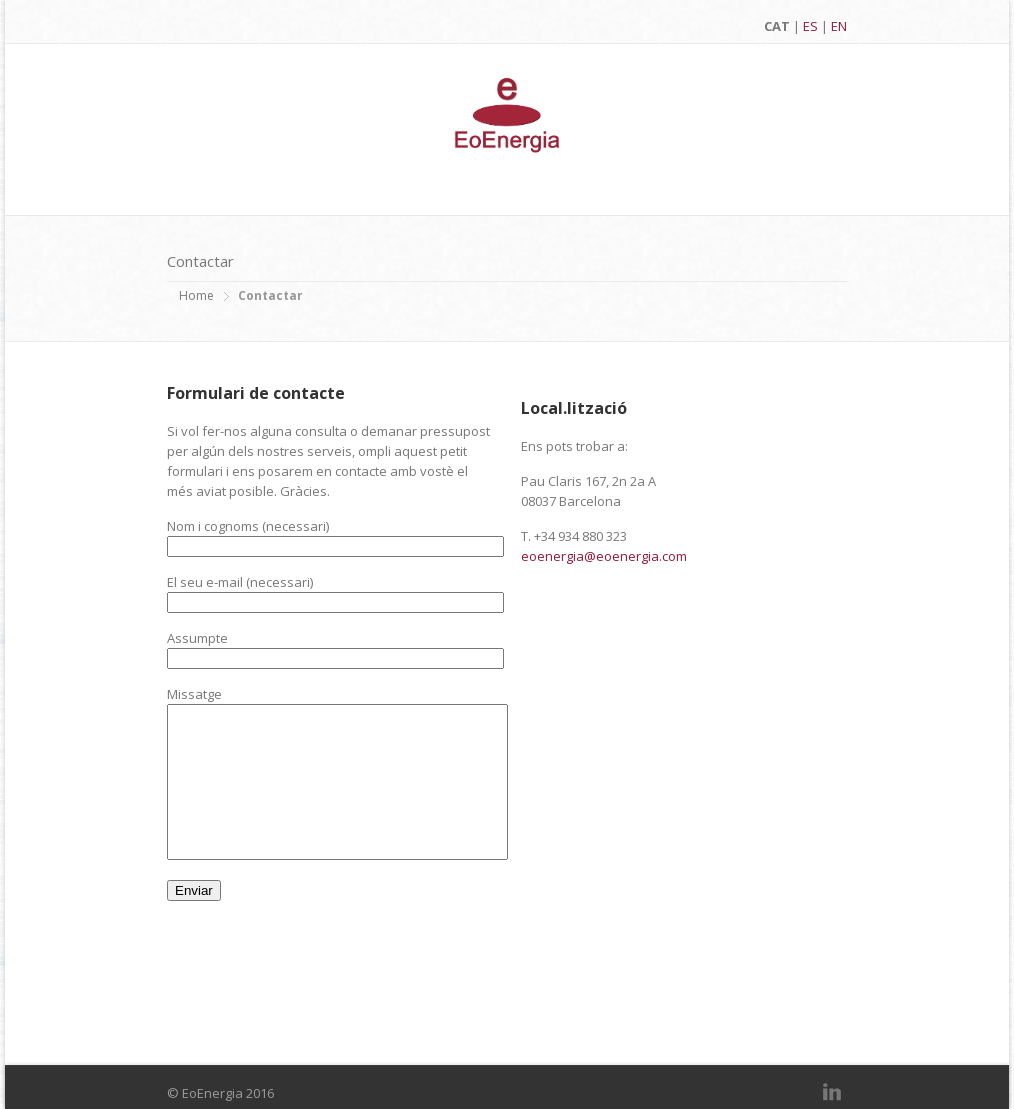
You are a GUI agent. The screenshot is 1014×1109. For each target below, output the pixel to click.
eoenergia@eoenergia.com (604, 556)
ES (810, 26)
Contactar (270, 295)
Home (196, 295)
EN (839, 26)
